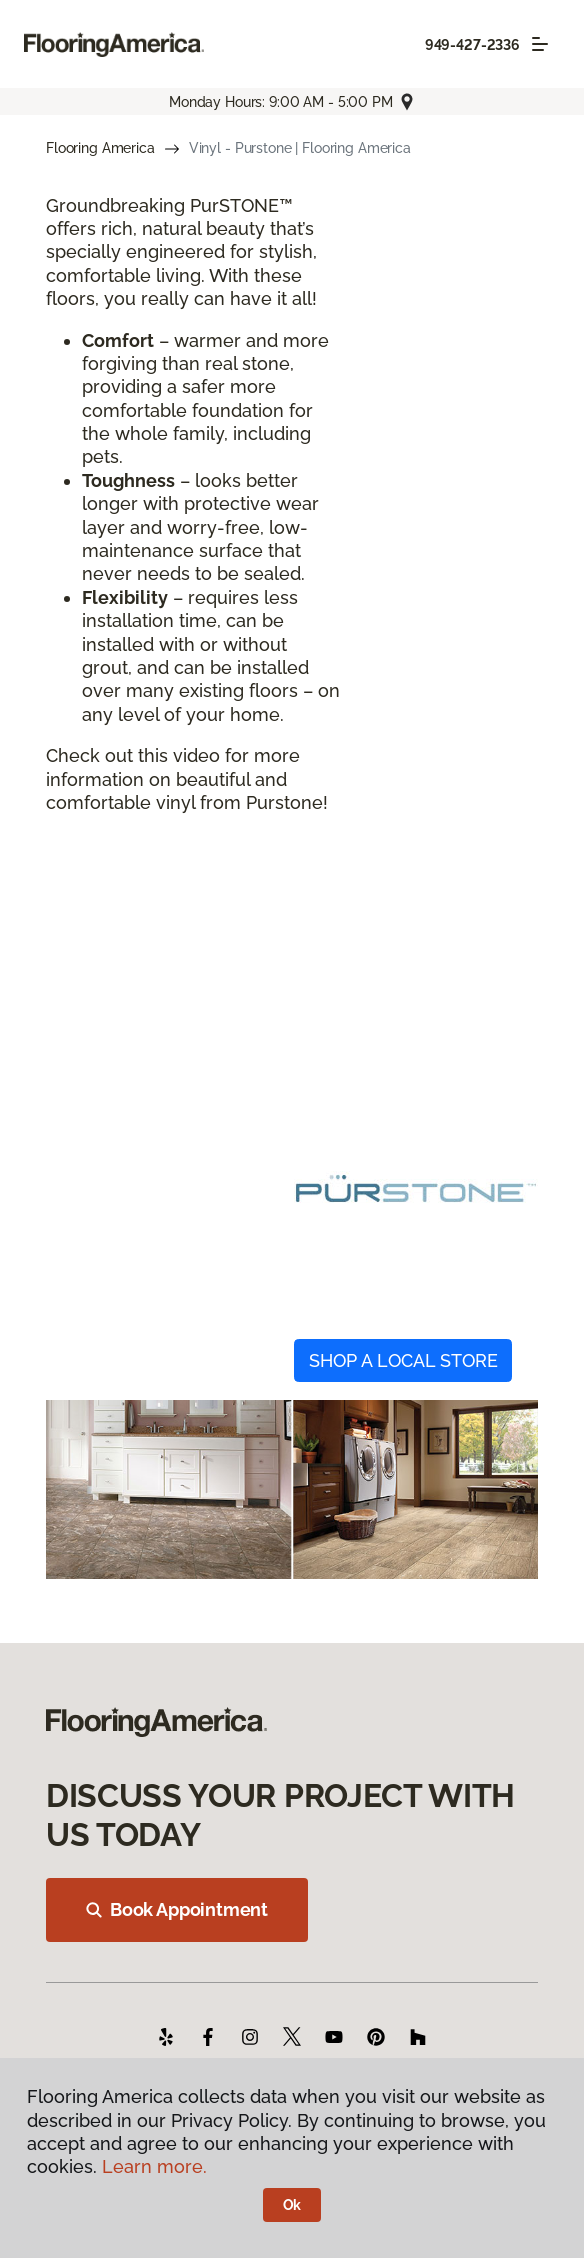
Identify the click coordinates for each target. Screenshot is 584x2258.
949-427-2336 (472, 45)
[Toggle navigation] (540, 44)
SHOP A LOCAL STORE (403, 1360)
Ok (292, 2205)
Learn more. (154, 2166)
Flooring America (100, 148)
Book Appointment (177, 1909)
